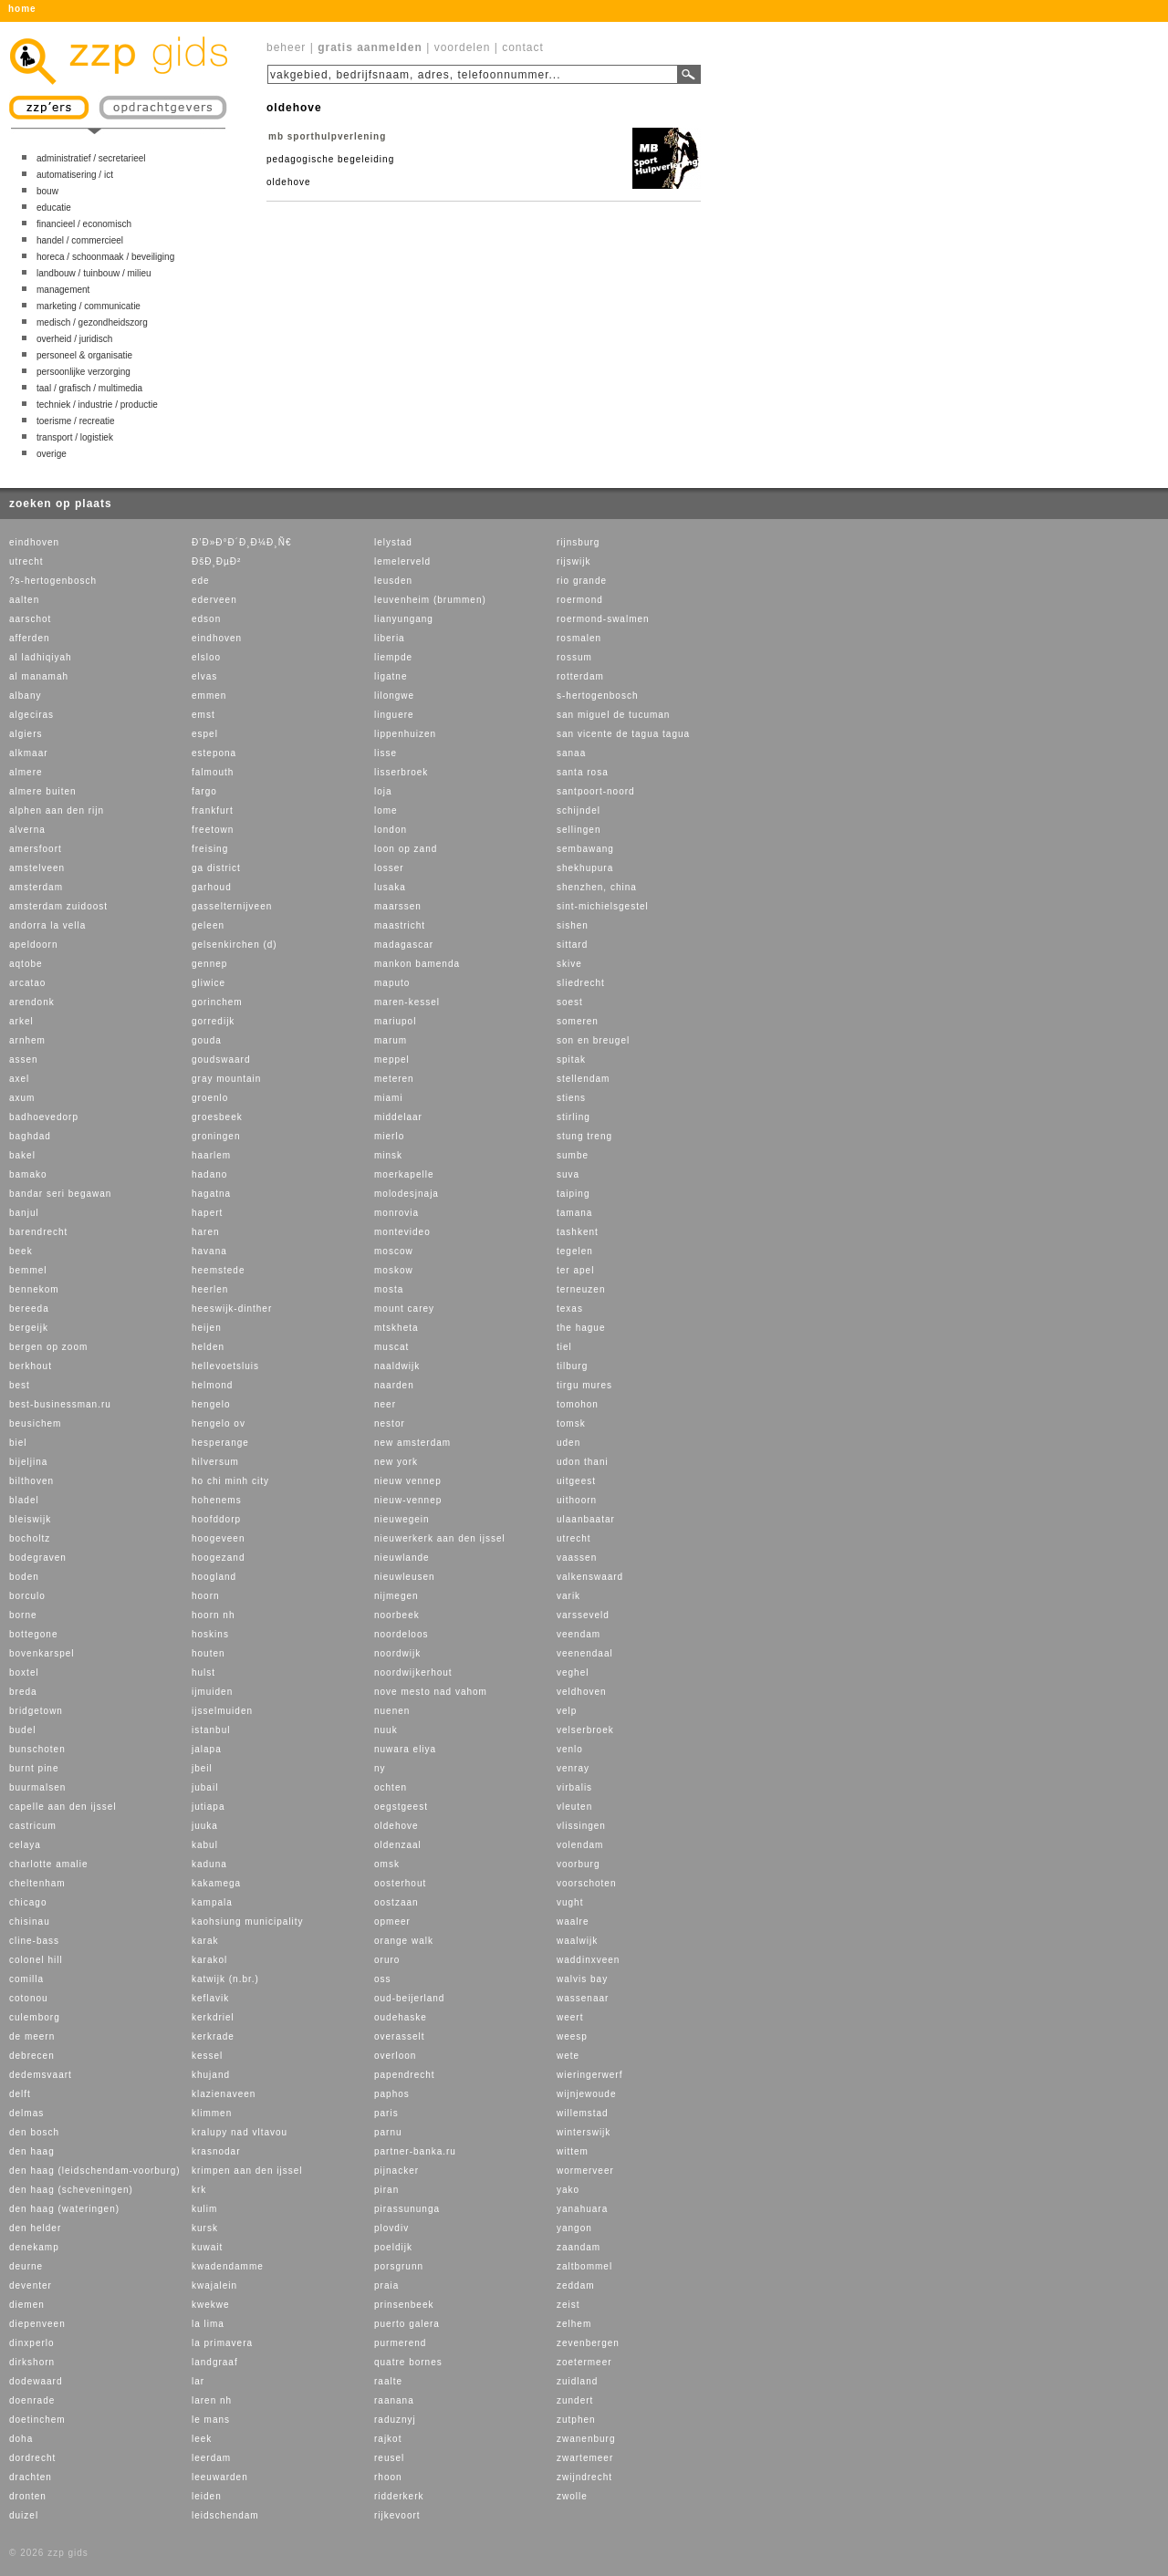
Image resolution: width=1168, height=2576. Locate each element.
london (390, 830)
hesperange (220, 1443)
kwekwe (211, 2305)
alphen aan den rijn (56, 810)
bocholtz (29, 1538)
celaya (25, 1845)
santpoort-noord (596, 791)
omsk (387, 1864)
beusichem (35, 1423)
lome (386, 810)
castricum (33, 1826)
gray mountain (226, 1079)
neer (385, 1404)
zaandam (578, 2247)
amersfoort (35, 849)
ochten (390, 1787)
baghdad (30, 1136)
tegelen (575, 1251)
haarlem (211, 1155)
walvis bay (582, 1979)
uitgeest (576, 1481)
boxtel (24, 1672)
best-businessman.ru (60, 1404)
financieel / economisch (83, 224)
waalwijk (577, 1941)
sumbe (573, 1155)
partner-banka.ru (415, 2151)
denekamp (34, 2247)
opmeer (392, 1921)
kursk (205, 2228)
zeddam (576, 2285)
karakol (209, 1960)
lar (198, 2381)
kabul (205, 1845)
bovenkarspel (41, 1653)
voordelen (462, 47)
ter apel (575, 1270)
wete (568, 2056)
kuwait (207, 2247)
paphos (392, 2094)
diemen (27, 2305)
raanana (394, 2400)
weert (570, 2017)
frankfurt (213, 810)
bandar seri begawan (60, 1194)
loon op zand (405, 849)
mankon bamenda (417, 964)
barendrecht (38, 1232)
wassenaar (583, 1998)
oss (382, 1979)
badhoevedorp (43, 1117)
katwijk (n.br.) (225, 1979)
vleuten (574, 1807)
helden (208, 1347)
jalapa (207, 1749)
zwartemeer (585, 2458)
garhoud (212, 887)
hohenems (217, 1500)
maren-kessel (407, 1002)
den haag (32, 2151)
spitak (571, 1059)
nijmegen (396, 1596)
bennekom (34, 1289)
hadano (209, 1174)
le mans (211, 2420)
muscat (391, 1347)
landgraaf (215, 2362)
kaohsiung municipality (248, 1921)
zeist (568, 2305)
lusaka (390, 887)
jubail (205, 1787)
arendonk (32, 1002)
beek (21, 1251)
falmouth (213, 772)
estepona (214, 753)
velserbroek (585, 1730)
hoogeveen (218, 1538)
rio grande (582, 581)
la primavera (222, 2343)
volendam (580, 1845)
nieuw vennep (408, 1481)
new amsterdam (412, 1443)
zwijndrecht (584, 2477)
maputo (392, 983)
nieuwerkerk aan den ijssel (440, 1538)
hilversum (215, 1462)
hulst (203, 1672)
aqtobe (26, 964)
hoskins (210, 1634)
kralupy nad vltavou (239, 2132)
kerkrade (213, 2036)
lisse (385, 753)
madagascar (403, 945)
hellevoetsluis (225, 1366)
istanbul (211, 1730)
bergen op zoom (48, 1347)
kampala (212, 1902)
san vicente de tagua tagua (623, 734)
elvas (204, 676)
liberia (389, 638)
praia (386, 2285)
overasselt (399, 2036)
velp (567, 1711)
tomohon (578, 1404)
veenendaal (585, 1653)
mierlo (389, 1136)
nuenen (392, 1711)
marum (390, 1040)
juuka (205, 1826)
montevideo (402, 1232)
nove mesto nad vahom (430, 1692)
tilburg (572, 1366)
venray (573, 1768)
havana (209, 1251)
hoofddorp (216, 1519)
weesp (572, 2036)
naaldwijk (397, 1366)
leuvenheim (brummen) (430, 600)
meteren (394, 1079)
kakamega (216, 1883)
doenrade (32, 2400)
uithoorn (577, 1500)
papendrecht (404, 2075)
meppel (392, 1059)
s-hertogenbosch (598, 696)
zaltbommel (584, 2266)
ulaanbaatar (586, 1519)
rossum (574, 657)
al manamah (38, 676)
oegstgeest (401, 1807)
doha (21, 2439)
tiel (564, 1347)
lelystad (393, 542)
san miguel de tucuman (613, 715)
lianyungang (403, 619)
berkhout (30, 1366)
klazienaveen (224, 2094)
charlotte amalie (49, 1864)
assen (23, 1059)
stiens (571, 1098)
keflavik (210, 1998)
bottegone (33, 1634)
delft (20, 2094)
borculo (27, 1596)
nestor (389, 1423)
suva (568, 1174)
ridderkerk (398, 2496)
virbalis (574, 1787)
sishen (573, 925)
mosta (388, 1289)
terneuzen (581, 1289)
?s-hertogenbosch (53, 581)
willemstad (583, 2113)
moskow (393, 1270)
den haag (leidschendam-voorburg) (95, 2171)
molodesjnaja (406, 1194)
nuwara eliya (405, 1749)
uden (568, 1443)
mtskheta (396, 1328)
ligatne (390, 676)
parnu (388, 2132)
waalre (573, 1921)
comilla (26, 1979)
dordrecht (32, 2458)
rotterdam (580, 676)
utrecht (26, 561)
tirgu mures (584, 1385)
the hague (581, 1328)
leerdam (211, 2458)
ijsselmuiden (222, 1711)
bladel (24, 1500)
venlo (570, 1749)
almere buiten (43, 791)
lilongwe (394, 696)
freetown (213, 830)
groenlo (210, 1098)
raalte (388, 2381)
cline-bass (34, 1941)
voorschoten (586, 1883)
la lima (208, 2324)
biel (18, 1443)
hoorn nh (213, 1615)
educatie (53, 208)
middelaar (398, 1117)
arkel (21, 1021)
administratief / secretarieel (91, 158)
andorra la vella (47, 925)
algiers (25, 734)
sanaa (571, 753)
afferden (29, 638)
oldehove (396, 1826)
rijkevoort (397, 2515)
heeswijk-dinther (232, 1309)
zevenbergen (588, 2343)
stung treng (584, 1136)
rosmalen (579, 638)
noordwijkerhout (413, 1672)
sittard (572, 945)
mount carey (404, 1309)
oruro (387, 1960)
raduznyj (395, 2420)
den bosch (34, 2132)
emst (203, 715)
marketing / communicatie (88, 306)
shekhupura (585, 868)
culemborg (34, 2017)
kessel (207, 2056)
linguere (394, 715)
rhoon (388, 2477)
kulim (204, 2209)
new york (396, 1462)
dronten (28, 2496)
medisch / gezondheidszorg (92, 322)
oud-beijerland (409, 1998)
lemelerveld (402, 561)
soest (570, 1002)
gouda (207, 1040)
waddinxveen (588, 1960)
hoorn (206, 1596)
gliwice (208, 983)
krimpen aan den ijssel (247, 2171)
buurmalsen (37, 1787)
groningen (216, 1136)
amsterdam (36, 887)
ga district (216, 868)
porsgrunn (398, 2266)
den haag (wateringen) (64, 2209)
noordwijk (397, 1653)
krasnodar (216, 2151)
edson (206, 619)
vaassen (577, 1558)
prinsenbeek (403, 2305)
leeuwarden (220, 2477)
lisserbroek (401, 772)
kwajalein (214, 2285)
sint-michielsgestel (603, 906)
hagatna (211, 1194)
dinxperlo (32, 2343)
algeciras (31, 715)
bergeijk (28, 1328)
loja (383, 791)
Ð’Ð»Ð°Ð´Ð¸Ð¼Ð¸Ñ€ (241, 542)
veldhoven (582, 1692)
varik (568, 1596)
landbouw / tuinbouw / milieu (93, 273)
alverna (27, 830)
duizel (23, 2515)
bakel (22, 1155)
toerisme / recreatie (75, 421)
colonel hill (36, 1960)
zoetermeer (584, 2362)
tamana (574, 1213)
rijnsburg (578, 542)
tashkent (578, 1232)
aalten (24, 600)
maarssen (398, 906)
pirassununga (407, 2209)
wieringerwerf (589, 2075)
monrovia (396, 1213)
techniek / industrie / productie (97, 405)
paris (386, 2113)
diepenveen (37, 2324)
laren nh (212, 2400)
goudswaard (221, 1059)
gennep (209, 964)
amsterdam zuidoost (58, 906)
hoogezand (218, 1558)
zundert (575, 2400)
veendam (578, 1634)
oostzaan (396, 1902)
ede (201, 581)
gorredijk (213, 1021)
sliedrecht (581, 983)
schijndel (578, 810)
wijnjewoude (586, 2094)
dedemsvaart (40, 2075)
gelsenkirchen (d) (234, 945)
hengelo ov (218, 1423)
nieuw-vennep (408, 1500)
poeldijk (393, 2247)
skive (569, 964)
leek (202, 2439)
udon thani (583, 1462)
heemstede (218, 1270)
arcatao (27, 983)
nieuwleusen (404, 1577)
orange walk (403, 1941)
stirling (573, 1117)
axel (19, 1079)
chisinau (29, 1921)
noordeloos (401, 1634)
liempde (393, 657)
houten (208, 1653)
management (62, 290)
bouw (47, 191)
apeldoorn (33, 945)
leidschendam (225, 2515)
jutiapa (208, 1807)
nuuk (386, 1730)
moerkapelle (403, 1174)
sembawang (585, 849)
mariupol (395, 1021)
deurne (26, 2266)
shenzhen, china (597, 887)
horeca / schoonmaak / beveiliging (105, 257)
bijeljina (28, 1462)
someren (578, 1021)
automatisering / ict (74, 175)
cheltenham (37, 1883)
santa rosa (583, 772)
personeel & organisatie (84, 355)
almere (26, 772)
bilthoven (31, 1481)
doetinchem (37, 2420)
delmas (26, 2113)
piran (386, 2190)
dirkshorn (32, 2362)
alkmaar (28, 753)
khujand (211, 2075)
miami (388, 1098)
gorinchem (217, 1002)
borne (23, 1615)
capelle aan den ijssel (63, 1807)
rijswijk (573, 561)
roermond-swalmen (603, 619)
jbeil (202, 1768)
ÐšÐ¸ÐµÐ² (216, 561)
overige (51, 454)
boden (24, 1577)
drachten (30, 2477)
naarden (394, 1385)
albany (25, 696)
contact (523, 47)
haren (206, 1232)
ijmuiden (212, 1692)
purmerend (400, 2343)
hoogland (214, 1577)
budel (22, 1730)
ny (380, 1768)
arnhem (27, 1040)
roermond (580, 600)
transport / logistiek (74, 437)
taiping (573, 1194)
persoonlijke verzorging (83, 372)
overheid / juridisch (74, 339)
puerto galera (407, 2324)
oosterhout (400, 1883)
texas (570, 1309)
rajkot (388, 2439)
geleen (208, 925)
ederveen (214, 600)
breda (23, 1692)
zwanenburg (586, 2439)
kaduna (209, 1864)
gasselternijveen (232, 906)
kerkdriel (213, 2017)
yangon (574, 2228)
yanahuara (582, 2209)
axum (22, 1098)
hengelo (211, 1404)
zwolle (572, 2496)
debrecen (32, 2056)
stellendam (583, 1079)
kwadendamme (228, 2266)
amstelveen (37, 868)
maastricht (399, 925)
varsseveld (583, 1615)
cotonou (28, 1998)
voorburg (578, 1864)
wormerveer (585, 2171)
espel (205, 734)
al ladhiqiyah (40, 657)
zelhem (574, 2324)
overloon (395, 2056)
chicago (28, 1902)
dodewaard (35, 2381)
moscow (393, 1251)
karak (205, 1941)
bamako (28, 1174)
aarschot (30, 619)
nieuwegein (402, 1519)
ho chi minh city (230, 1481)
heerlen (210, 1289)
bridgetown (36, 1711)
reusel (389, 2458)
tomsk (571, 1423)
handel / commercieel (79, 240)
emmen (209, 696)
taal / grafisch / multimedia (89, 388)
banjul (24, 1213)
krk (199, 2190)
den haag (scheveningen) (71, 2190)
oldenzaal (398, 1845)
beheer (286, 47)
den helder (35, 2228)
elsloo (206, 657)
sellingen (578, 830)
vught (570, 1902)
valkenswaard (590, 1577)
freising (210, 849)
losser (389, 868)
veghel (573, 1672)
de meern (32, 2036)
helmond (212, 1385)
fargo (204, 791)
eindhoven (34, 542)
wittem (573, 2151)
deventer (30, 2285)
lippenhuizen (405, 734)
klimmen (212, 2113)
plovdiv (391, 2228)
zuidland (577, 2381)
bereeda (29, 1309)
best (19, 1385)
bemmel (28, 1270)
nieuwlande (402, 1558)
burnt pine (33, 1768)
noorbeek (397, 1615)
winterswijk (583, 2132)
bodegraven (38, 1558)
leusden (393, 581)
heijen (207, 1328)
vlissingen (581, 1826)
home (22, 9)
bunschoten (37, 1749)
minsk (388, 1155)
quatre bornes (408, 2362)
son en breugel (593, 1040)
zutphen (576, 2420)
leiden (207, 2496)
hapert (207, 1213)
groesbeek (217, 1117)
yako (568, 2190)
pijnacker (396, 2171)
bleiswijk (30, 1519)
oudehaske (400, 2017)
